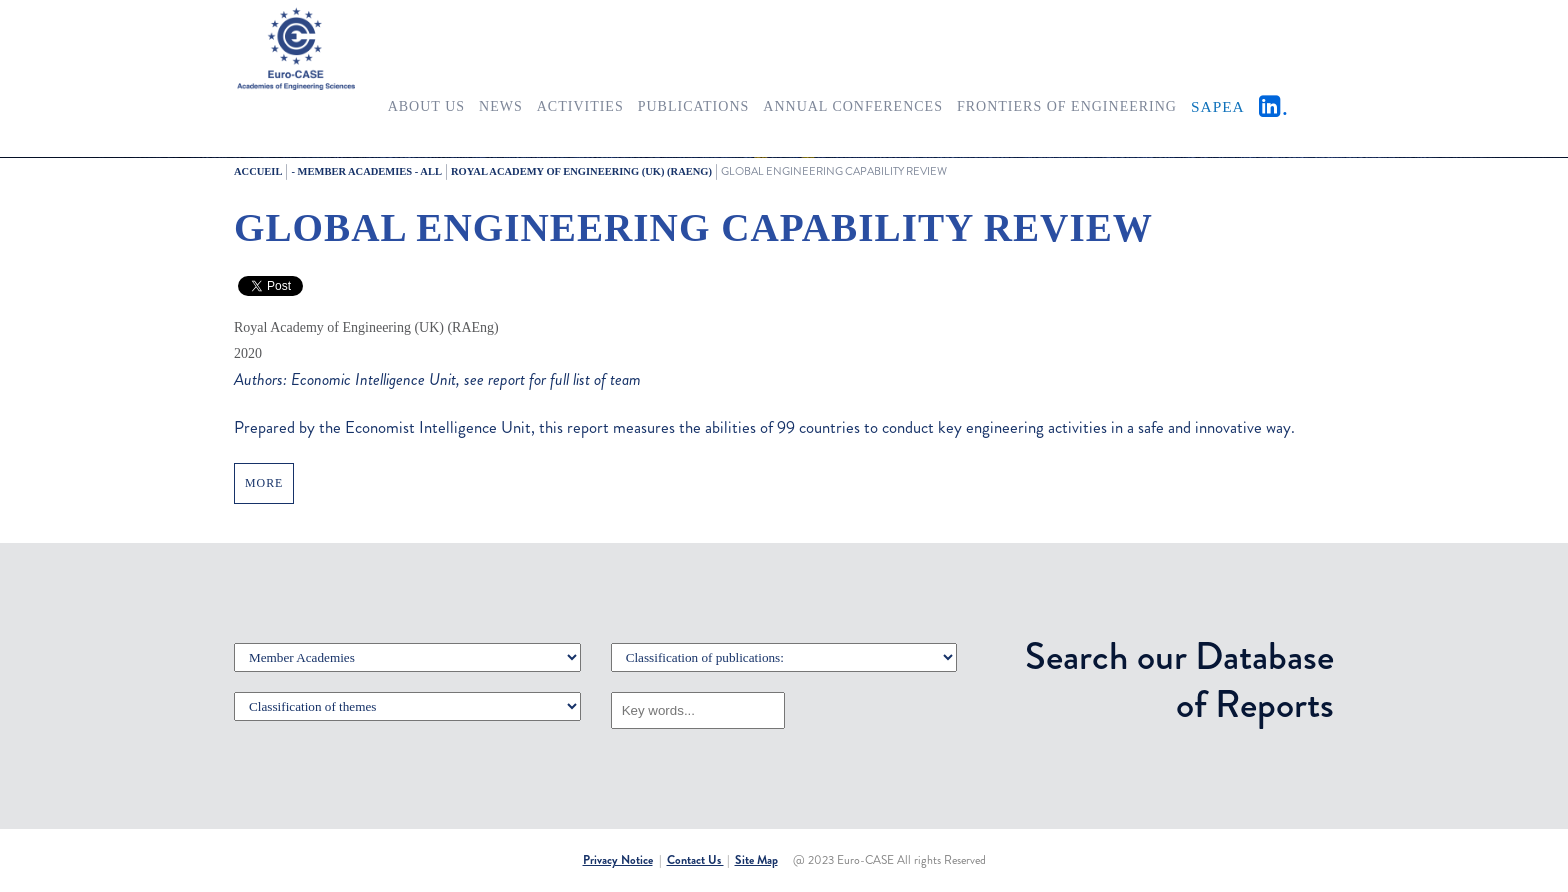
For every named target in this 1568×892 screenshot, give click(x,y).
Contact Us (695, 860)
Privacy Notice (618, 860)
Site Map (756, 860)
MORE (264, 483)
